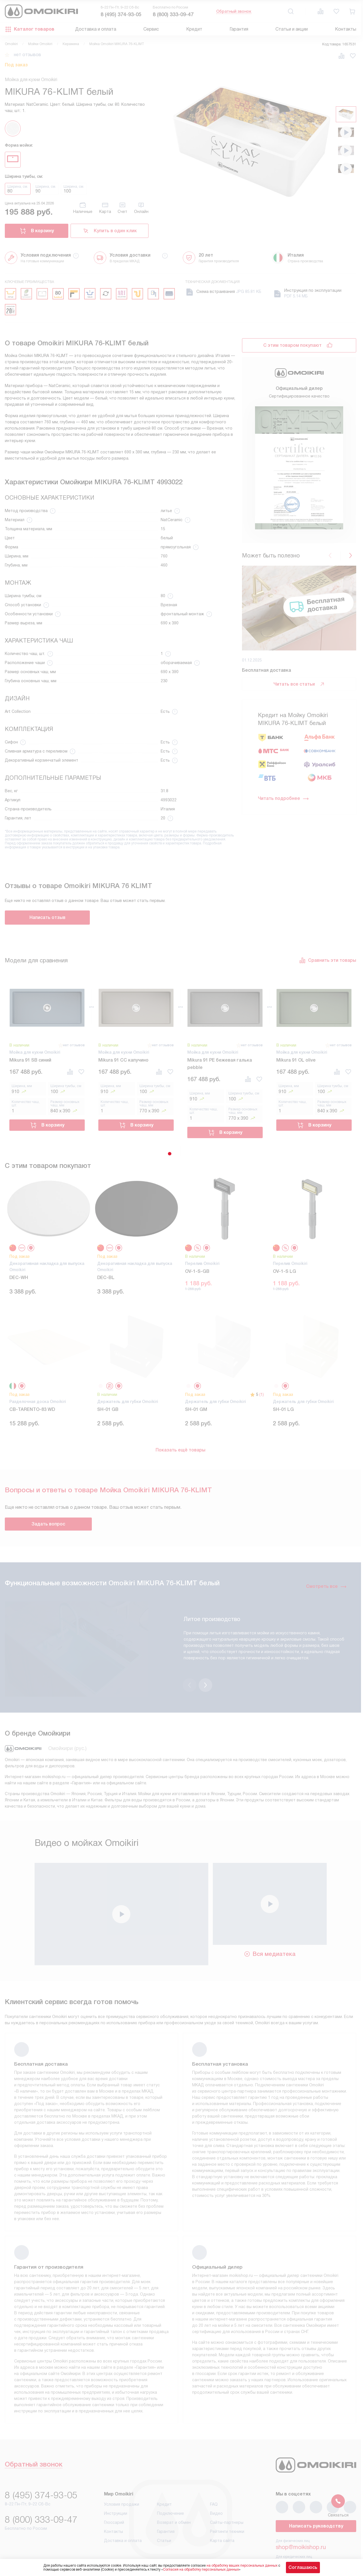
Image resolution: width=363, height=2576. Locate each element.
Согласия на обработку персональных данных (201, 2569)
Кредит (194, 29)
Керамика (71, 44)
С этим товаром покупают (292, 345)
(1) (261, 1394)
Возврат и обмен (174, 2499)
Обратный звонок (233, 11)
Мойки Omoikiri (40, 44)
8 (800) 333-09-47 (173, 14)
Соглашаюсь (302, 2567)
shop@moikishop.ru (301, 2524)
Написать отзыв (47, 917)
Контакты (345, 29)
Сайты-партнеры (226, 2499)
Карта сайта (222, 2517)
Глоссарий (114, 2499)
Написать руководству (316, 2503)
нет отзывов (27, 54)
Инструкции (115, 2490)
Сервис (151, 29)
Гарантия (239, 29)
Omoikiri (11, 44)
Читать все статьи (299, 684)
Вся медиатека (270, 1931)
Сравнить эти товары (327, 960)
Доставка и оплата (95, 29)
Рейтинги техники (227, 2508)
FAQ (214, 2481)
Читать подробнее (283, 798)
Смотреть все (326, 1586)
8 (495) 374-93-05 (121, 14)
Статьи (164, 2517)
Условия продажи (121, 2481)
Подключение (170, 2490)
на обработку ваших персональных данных (242, 2565)
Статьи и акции (291, 29)
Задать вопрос (48, 1523)
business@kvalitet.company (311, 2540)
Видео (216, 2490)
